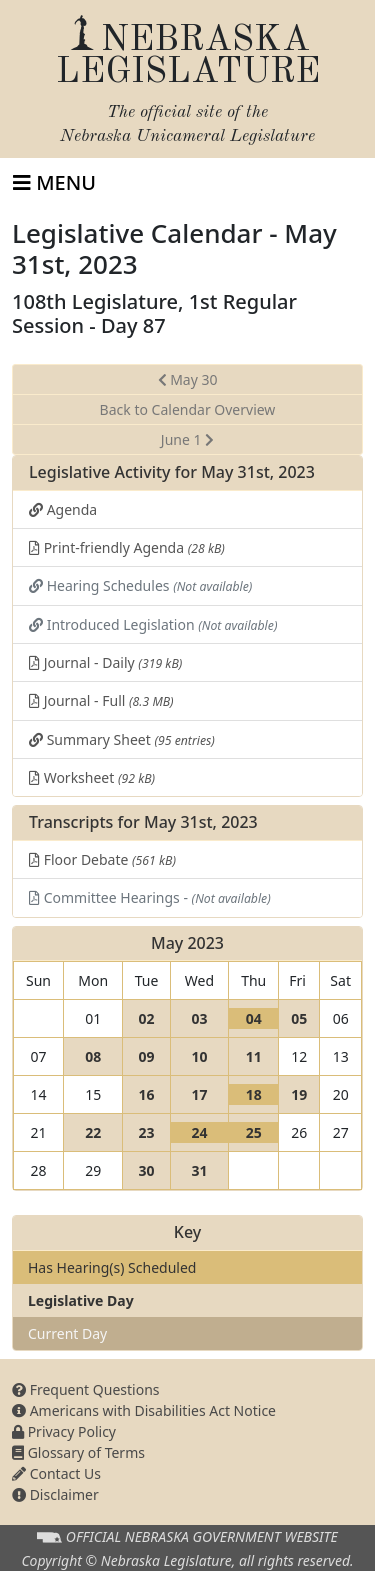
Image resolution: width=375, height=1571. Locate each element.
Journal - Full (101, 700)
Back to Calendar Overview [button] (188, 409)
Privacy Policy (64, 1431)
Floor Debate (102, 859)
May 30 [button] (188, 379)
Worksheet (92, 777)
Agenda (63, 509)
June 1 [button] (187, 439)
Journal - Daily (105, 662)
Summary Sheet (122, 739)
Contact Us (56, 1473)
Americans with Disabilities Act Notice (144, 1410)
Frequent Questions (86, 1389)
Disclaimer (55, 1494)
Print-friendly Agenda (127, 547)
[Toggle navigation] (54, 183)
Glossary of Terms (78, 1452)
